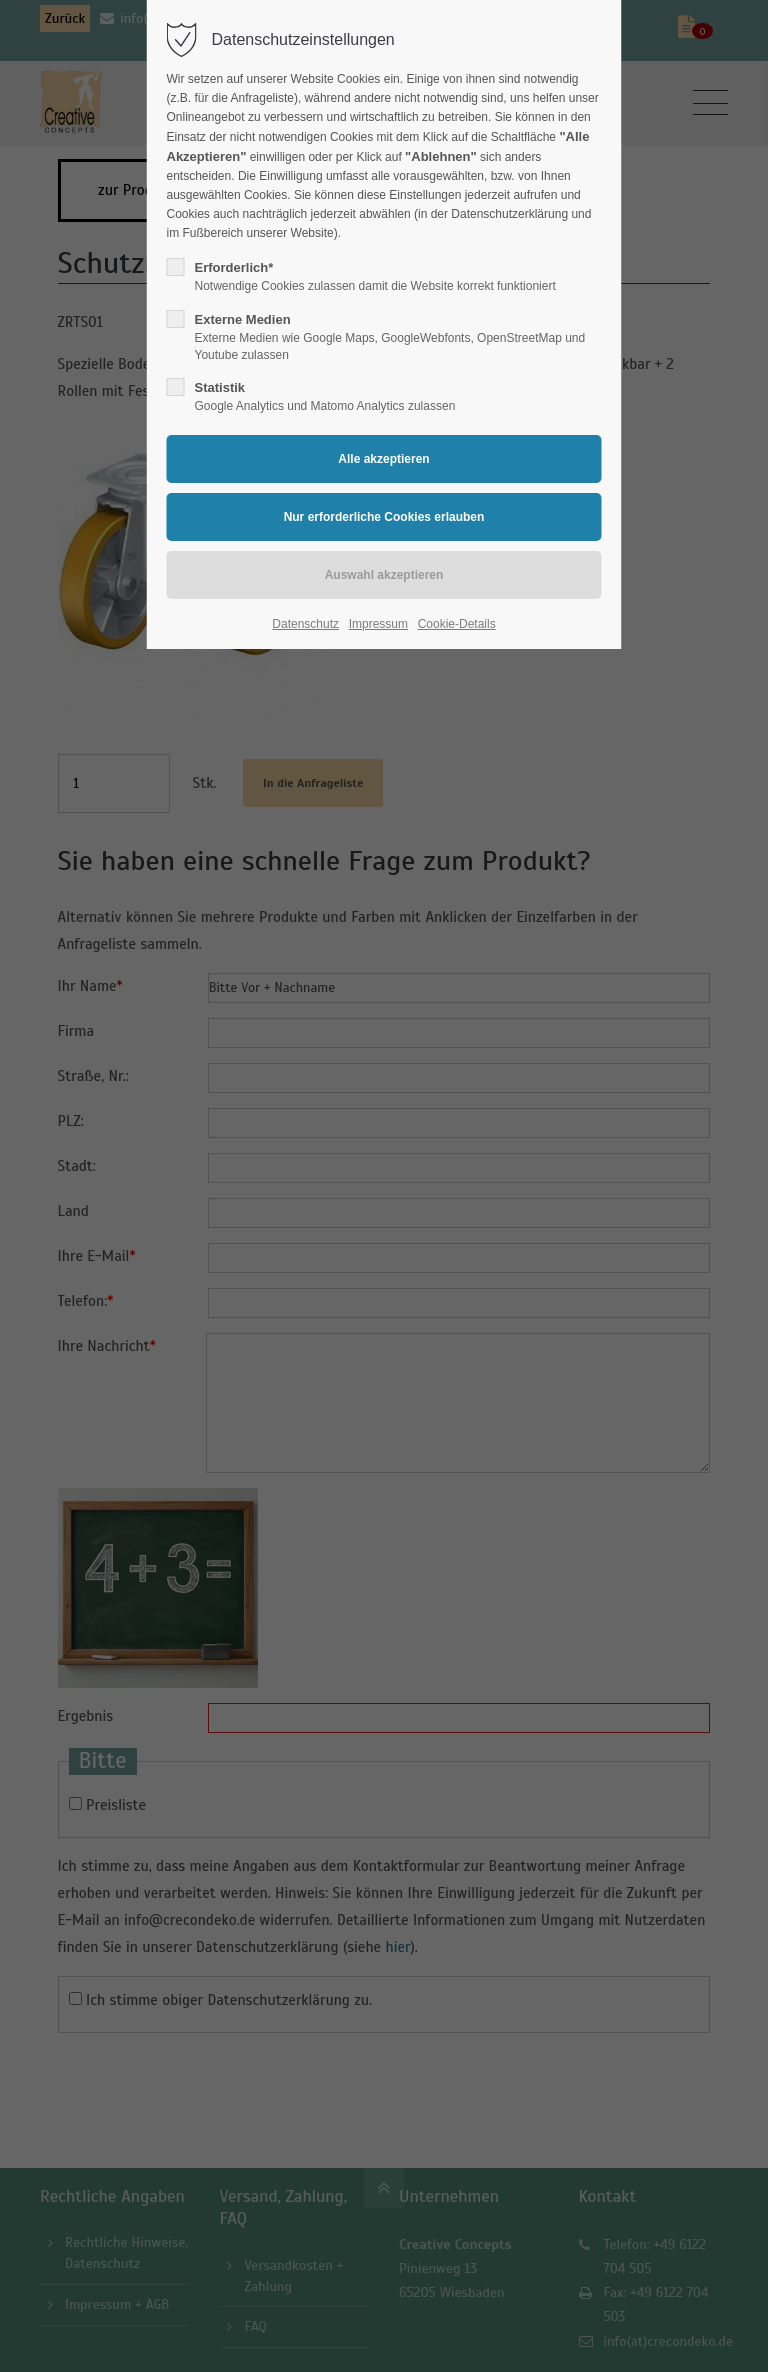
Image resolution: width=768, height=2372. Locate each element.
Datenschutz (305, 624)
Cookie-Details (457, 624)
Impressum (378, 624)
